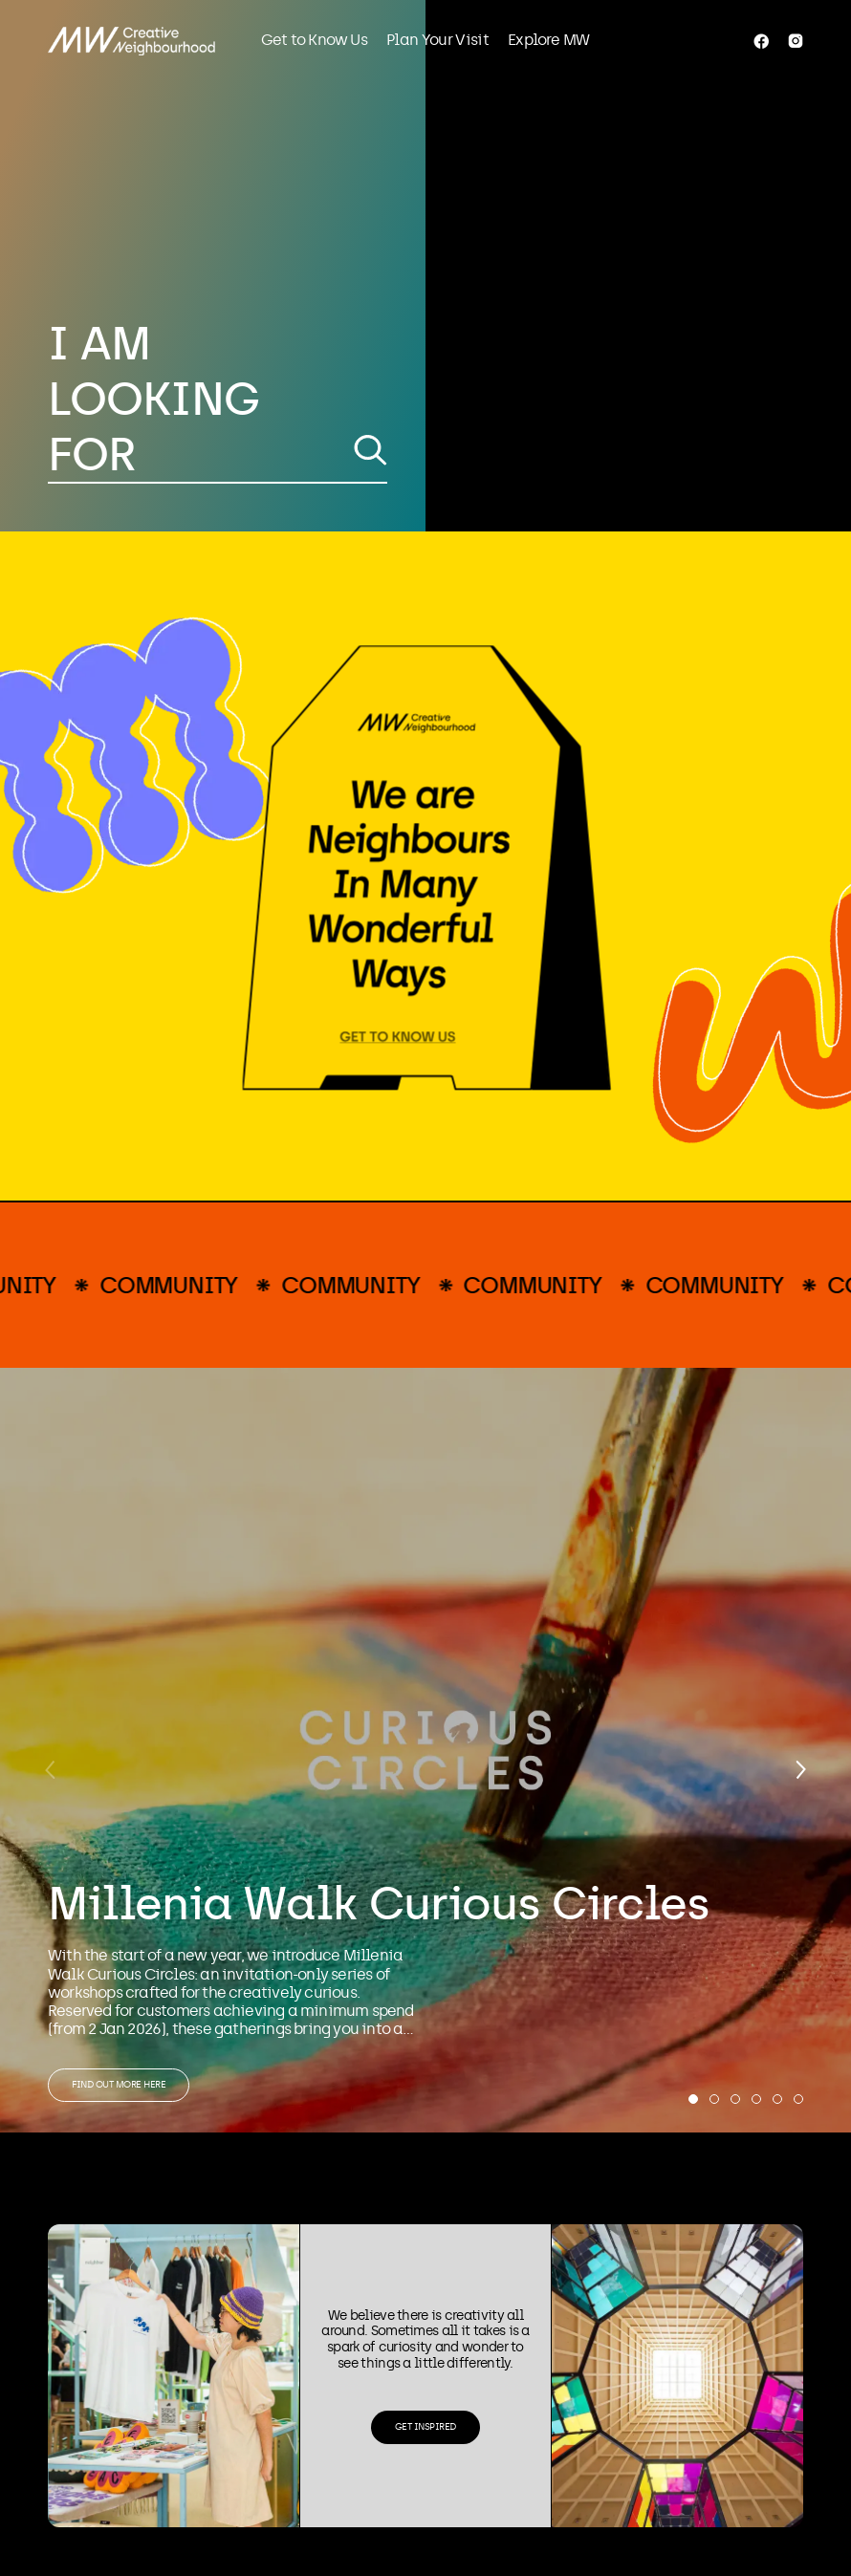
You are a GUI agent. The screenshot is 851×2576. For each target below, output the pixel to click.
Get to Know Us (314, 40)
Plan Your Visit (437, 40)
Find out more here (118, 2084)
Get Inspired (425, 2427)
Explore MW (548, 40)
